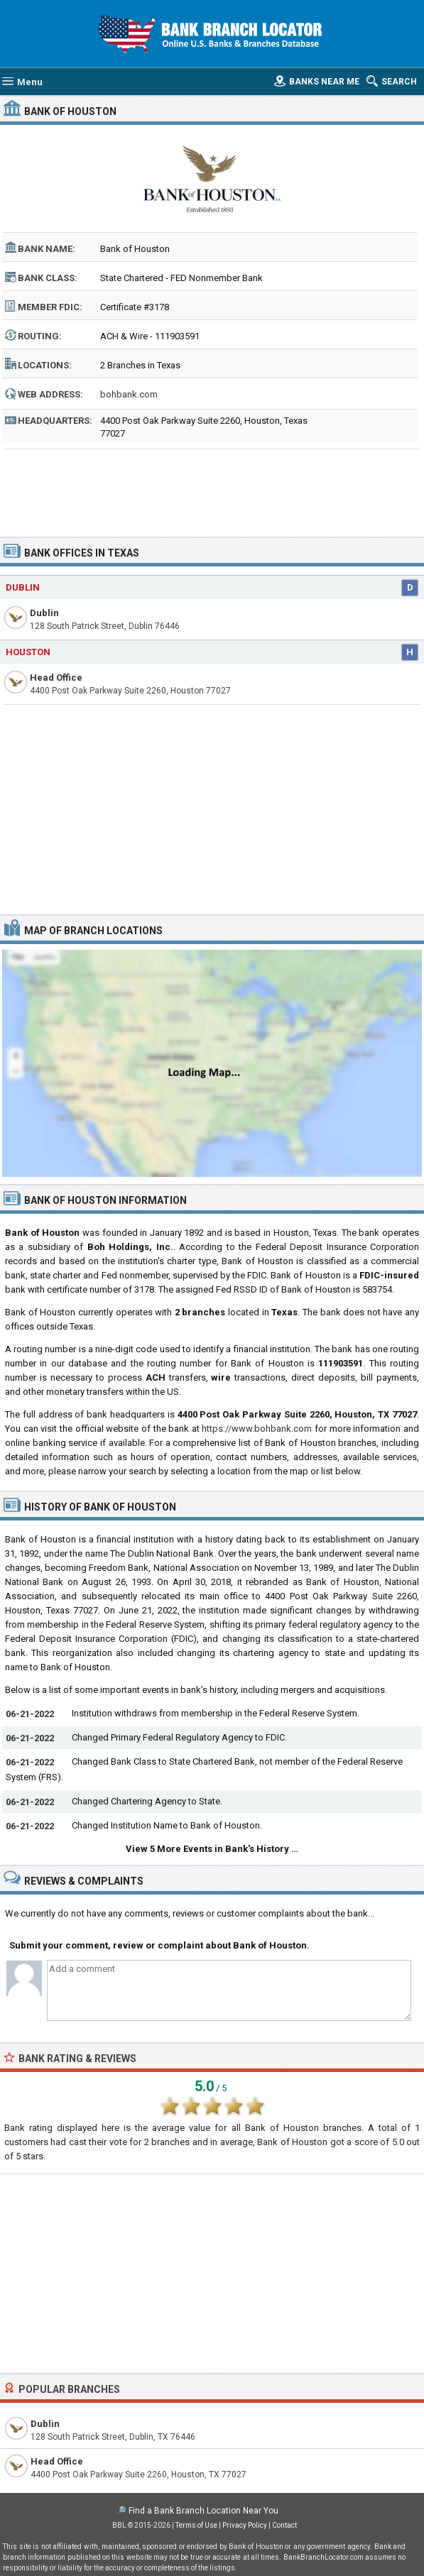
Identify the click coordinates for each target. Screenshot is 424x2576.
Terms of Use (196, 2525)
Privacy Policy (244, 2525)
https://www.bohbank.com (257, 1428)
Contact (284, 2525)
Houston (28, 652)
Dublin (23, 587)
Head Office (56, 677)
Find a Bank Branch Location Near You (203, 2511)
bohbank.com (129, 394)
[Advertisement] (212, 488)
